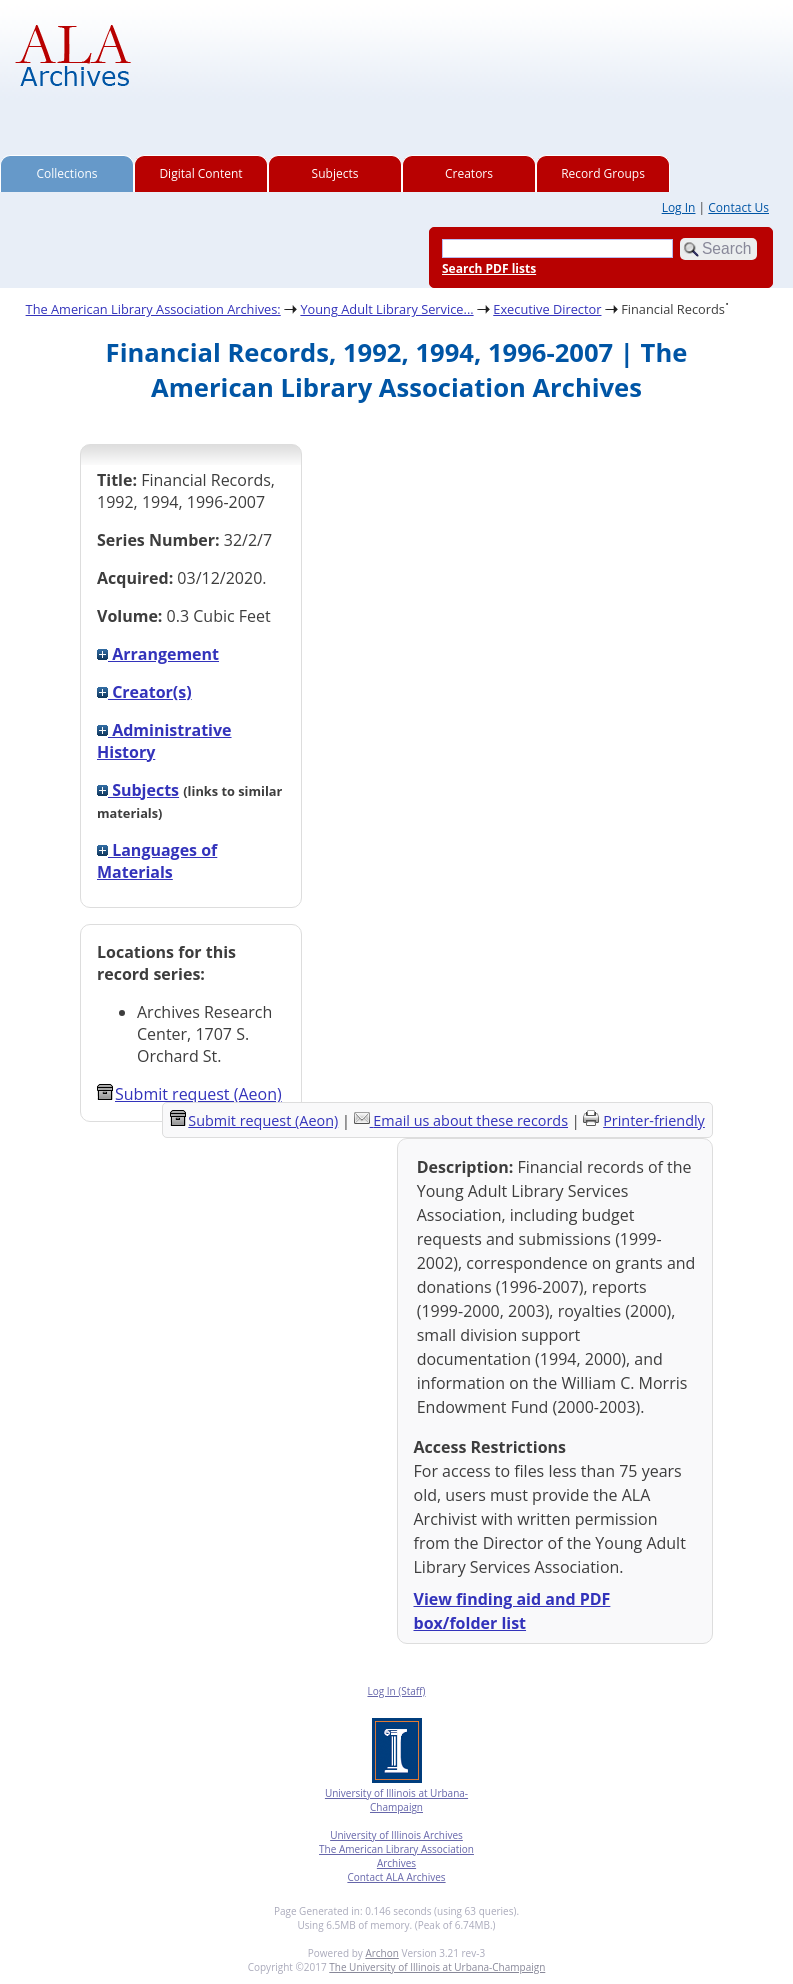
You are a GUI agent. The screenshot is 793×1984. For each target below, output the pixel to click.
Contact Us (738, 207)
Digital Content (200, 173)
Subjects (335, 173)
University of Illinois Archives (396, 1835)
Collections (67, 173)
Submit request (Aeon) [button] (189, 1094)
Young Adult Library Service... (386, 309)
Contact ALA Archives (396, 1877)
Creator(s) (144, 692)
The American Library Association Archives (396, 1856)
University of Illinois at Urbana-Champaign (396, 1800)
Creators (469, 173)
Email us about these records (470, 1120)
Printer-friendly (654, 1120)
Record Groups (603, 173)
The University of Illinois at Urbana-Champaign (437, 1967)
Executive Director (547, 309)
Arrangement (158, 654)
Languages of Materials (157, 861)
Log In (679, 207)
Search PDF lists (489, 268)
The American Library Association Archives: (153, 309)
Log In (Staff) (396, 1691)
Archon (381, 1953)
